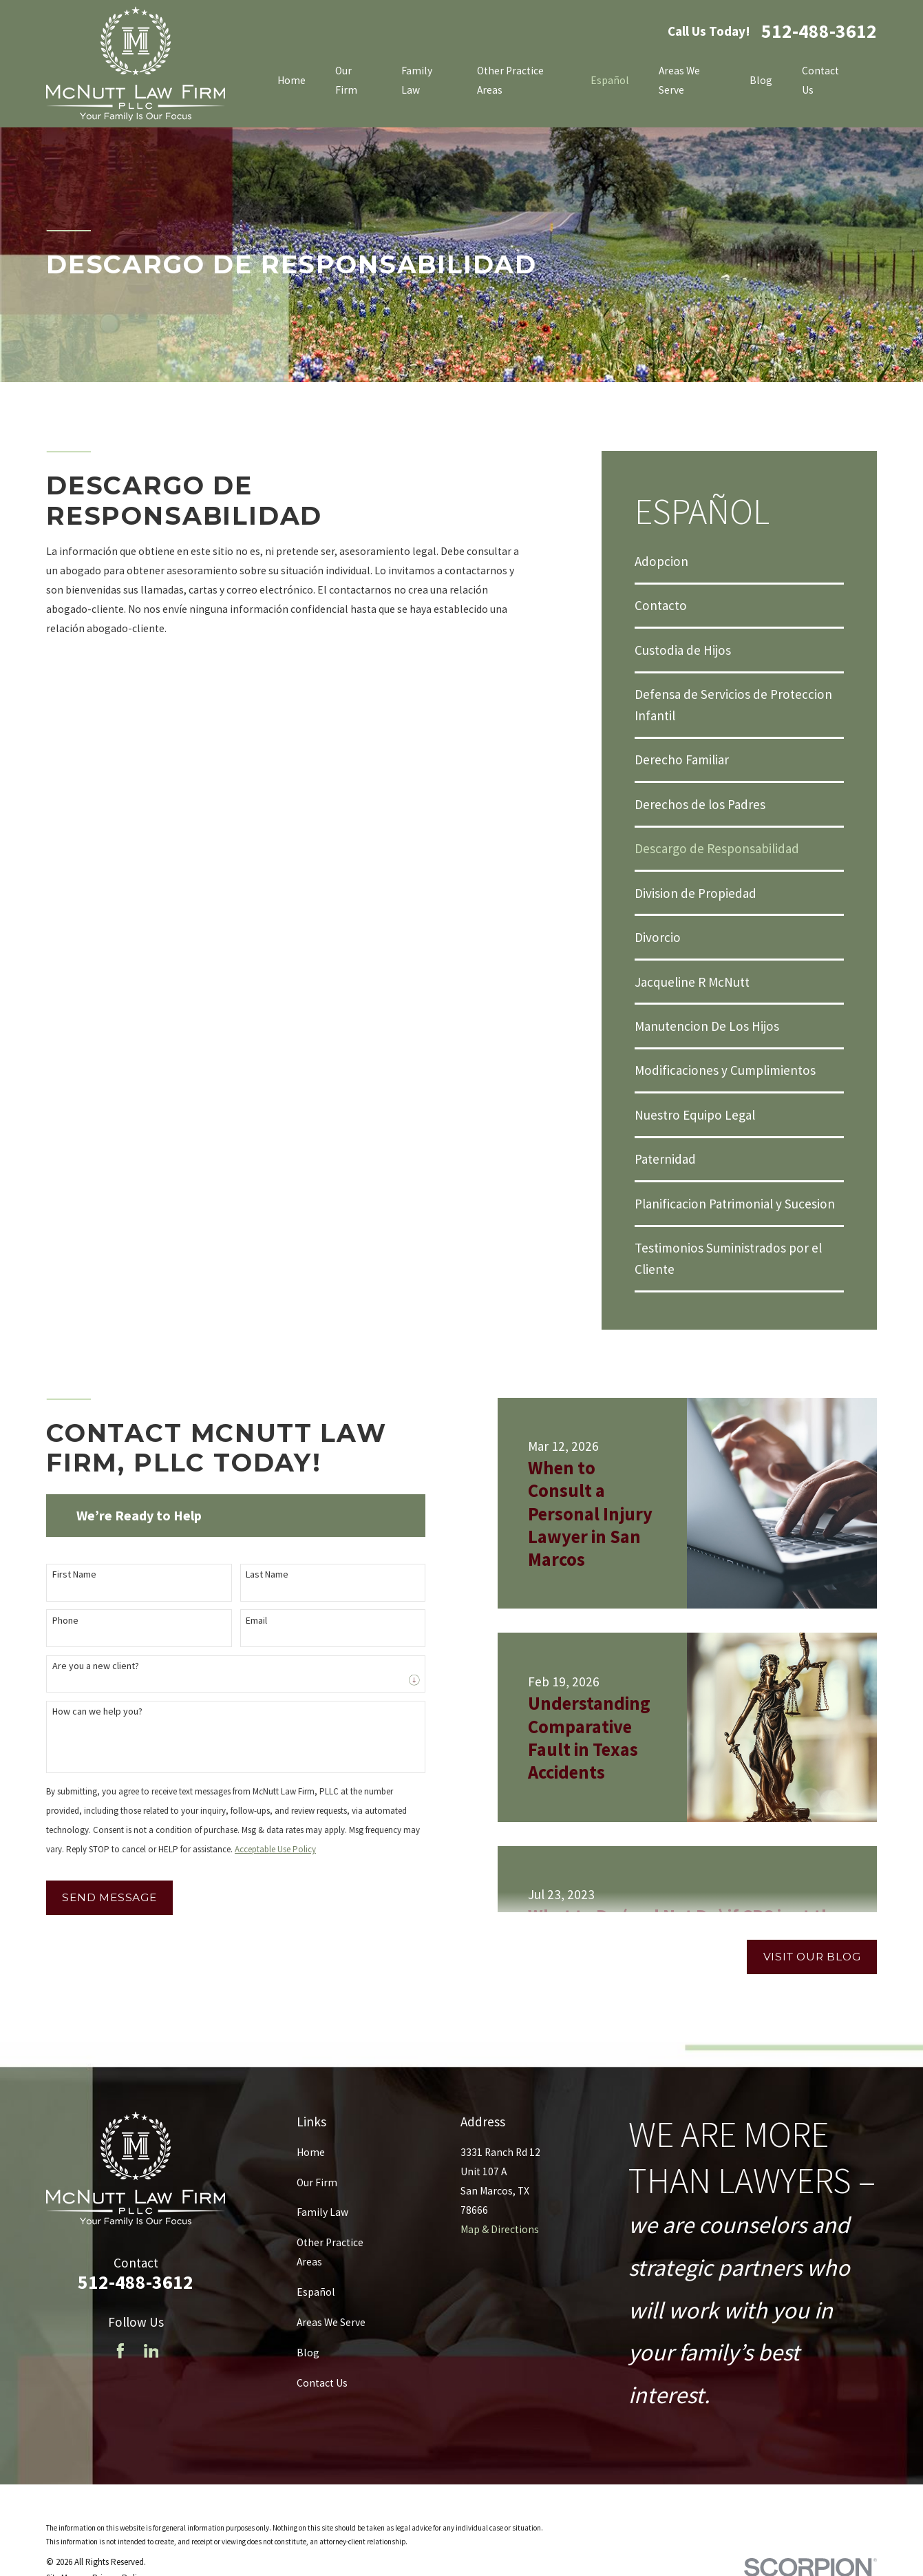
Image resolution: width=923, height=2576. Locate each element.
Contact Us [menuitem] (820, 80)
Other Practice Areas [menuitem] (510, 80)
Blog (308, 2352)
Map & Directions (499, 2229)
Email (248, 1620)
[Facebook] (120, 2350)
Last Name (258, 1574)
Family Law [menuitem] (416, 80)
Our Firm (317, 2182)
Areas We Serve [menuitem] (679, 80)
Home (311, 2152)
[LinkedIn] (151, 2350)
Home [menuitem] (291, 80)
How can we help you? (88, 1711)
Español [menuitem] (610, 80)
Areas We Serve (331, 2322)
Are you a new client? (86, 1666)
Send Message (101, 1897)
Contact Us (322, 2382)
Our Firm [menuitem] (346, 80)
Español (316, 2291)
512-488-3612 (819, 31)
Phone (56, 1620)
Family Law (322, 2212)
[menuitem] (739, 561)
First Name (65, 1574)
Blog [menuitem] (761, 80)
